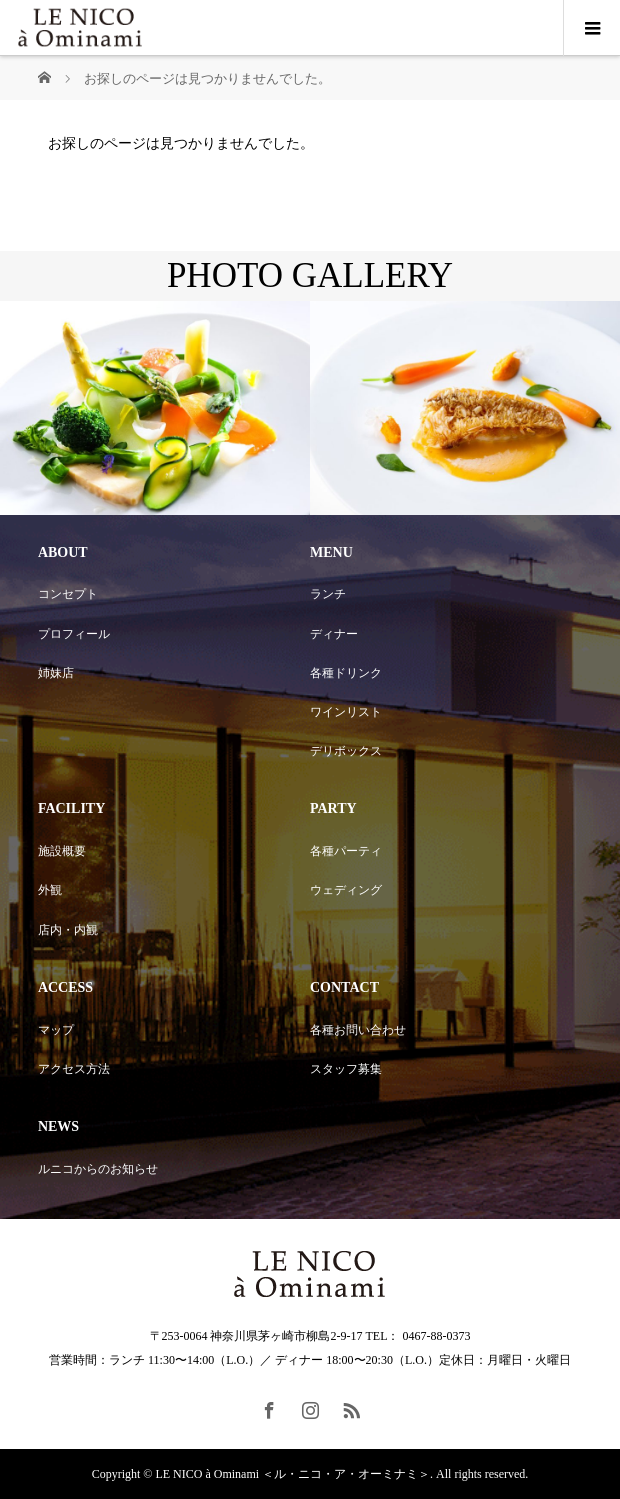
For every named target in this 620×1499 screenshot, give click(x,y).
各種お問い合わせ (358, 1030)
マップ (56, 1030)
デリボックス (346, 751)
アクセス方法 (74, 1069)
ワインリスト (346, 712)
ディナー (334, 634)
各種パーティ (346, 851)
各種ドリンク (346, 673)
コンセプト (68, 594)
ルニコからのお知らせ (98, 1169)
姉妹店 (56, 673)
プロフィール (74, 634)
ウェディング (346, 890)
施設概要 (62, 851)
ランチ (328, 594)
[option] (155, 408)
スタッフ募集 (346, 1069)
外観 (50, 890)
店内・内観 (68, 930)
